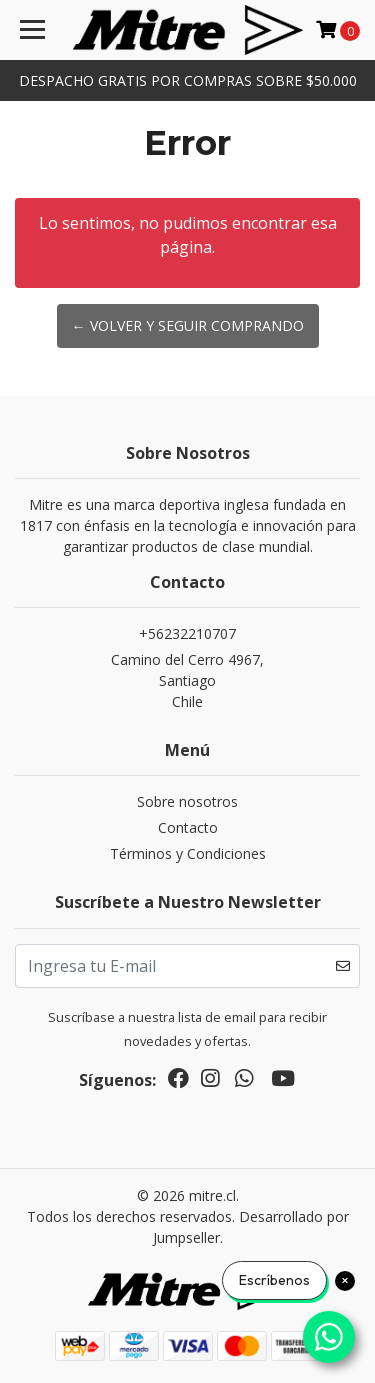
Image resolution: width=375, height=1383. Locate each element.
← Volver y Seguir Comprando (188, 325)
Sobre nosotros (187, 801)
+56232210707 (187, 633)
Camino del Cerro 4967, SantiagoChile (187, 680)
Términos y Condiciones (188, 853)
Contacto (188, 827)
